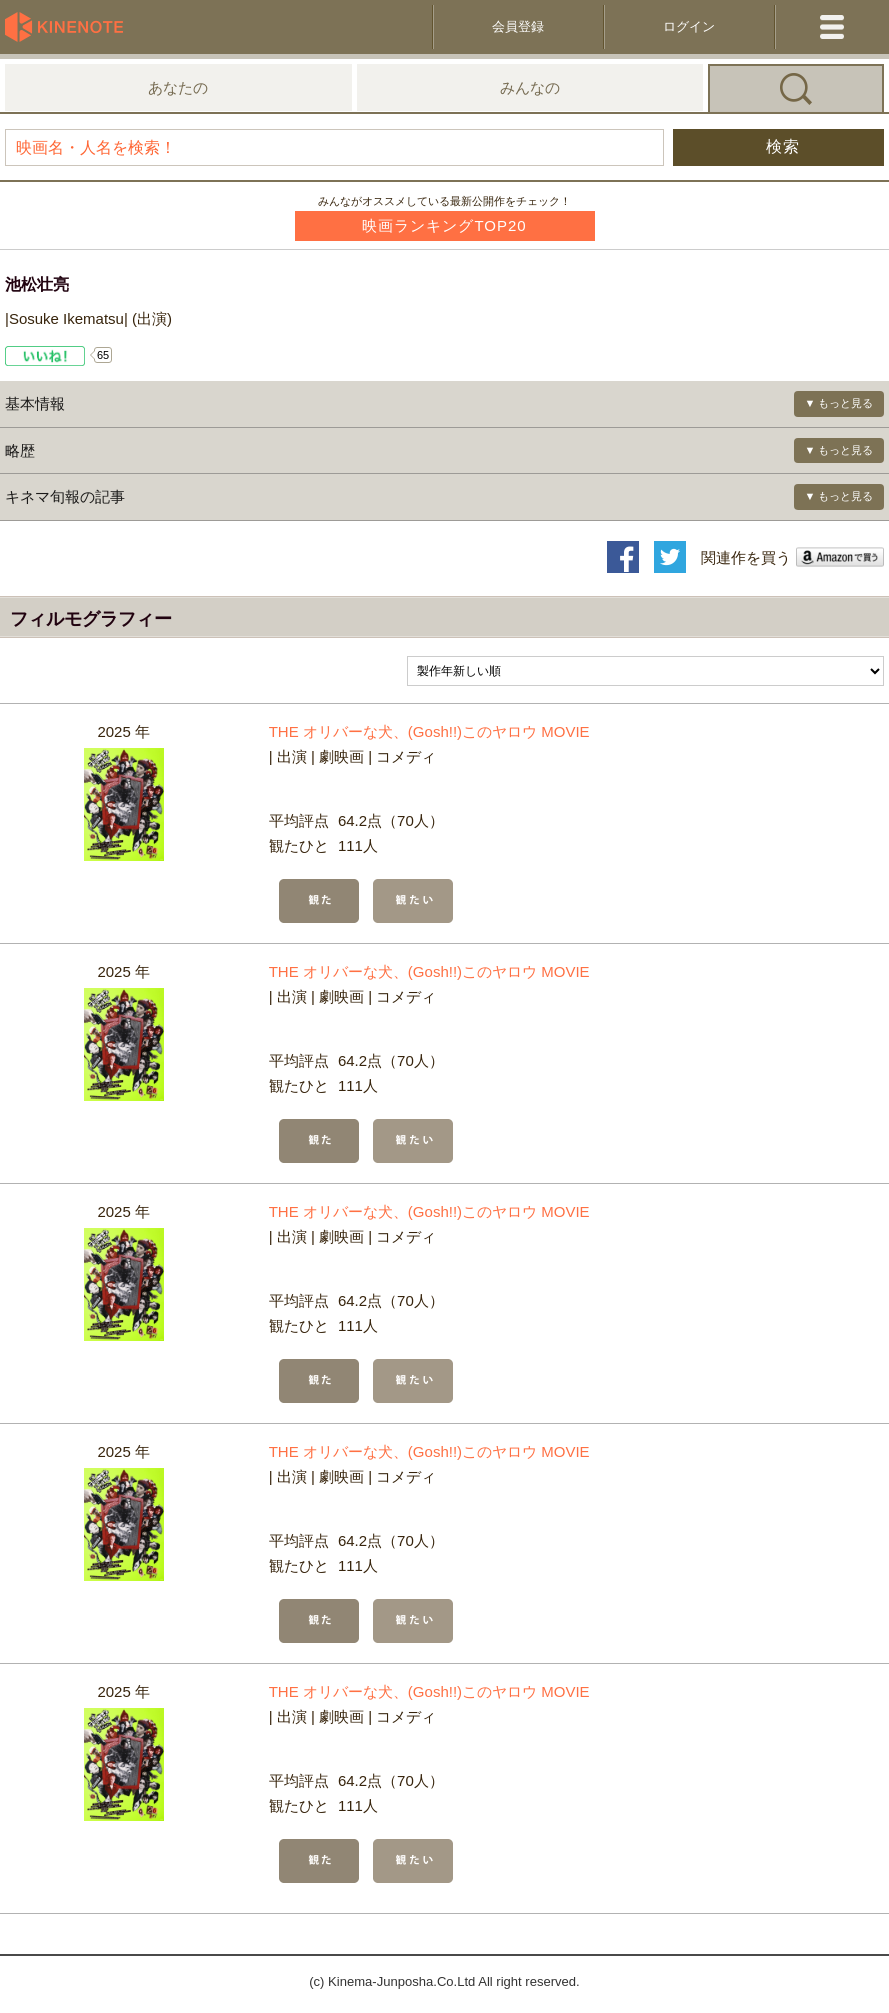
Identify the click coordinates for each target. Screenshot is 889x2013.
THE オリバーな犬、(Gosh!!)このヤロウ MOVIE (429, 731)
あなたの (178, 87)
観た (319, 901)
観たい (413, 901)
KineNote (70, 27)
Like (45, 356)
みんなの (530, 87)
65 (103, 355)
